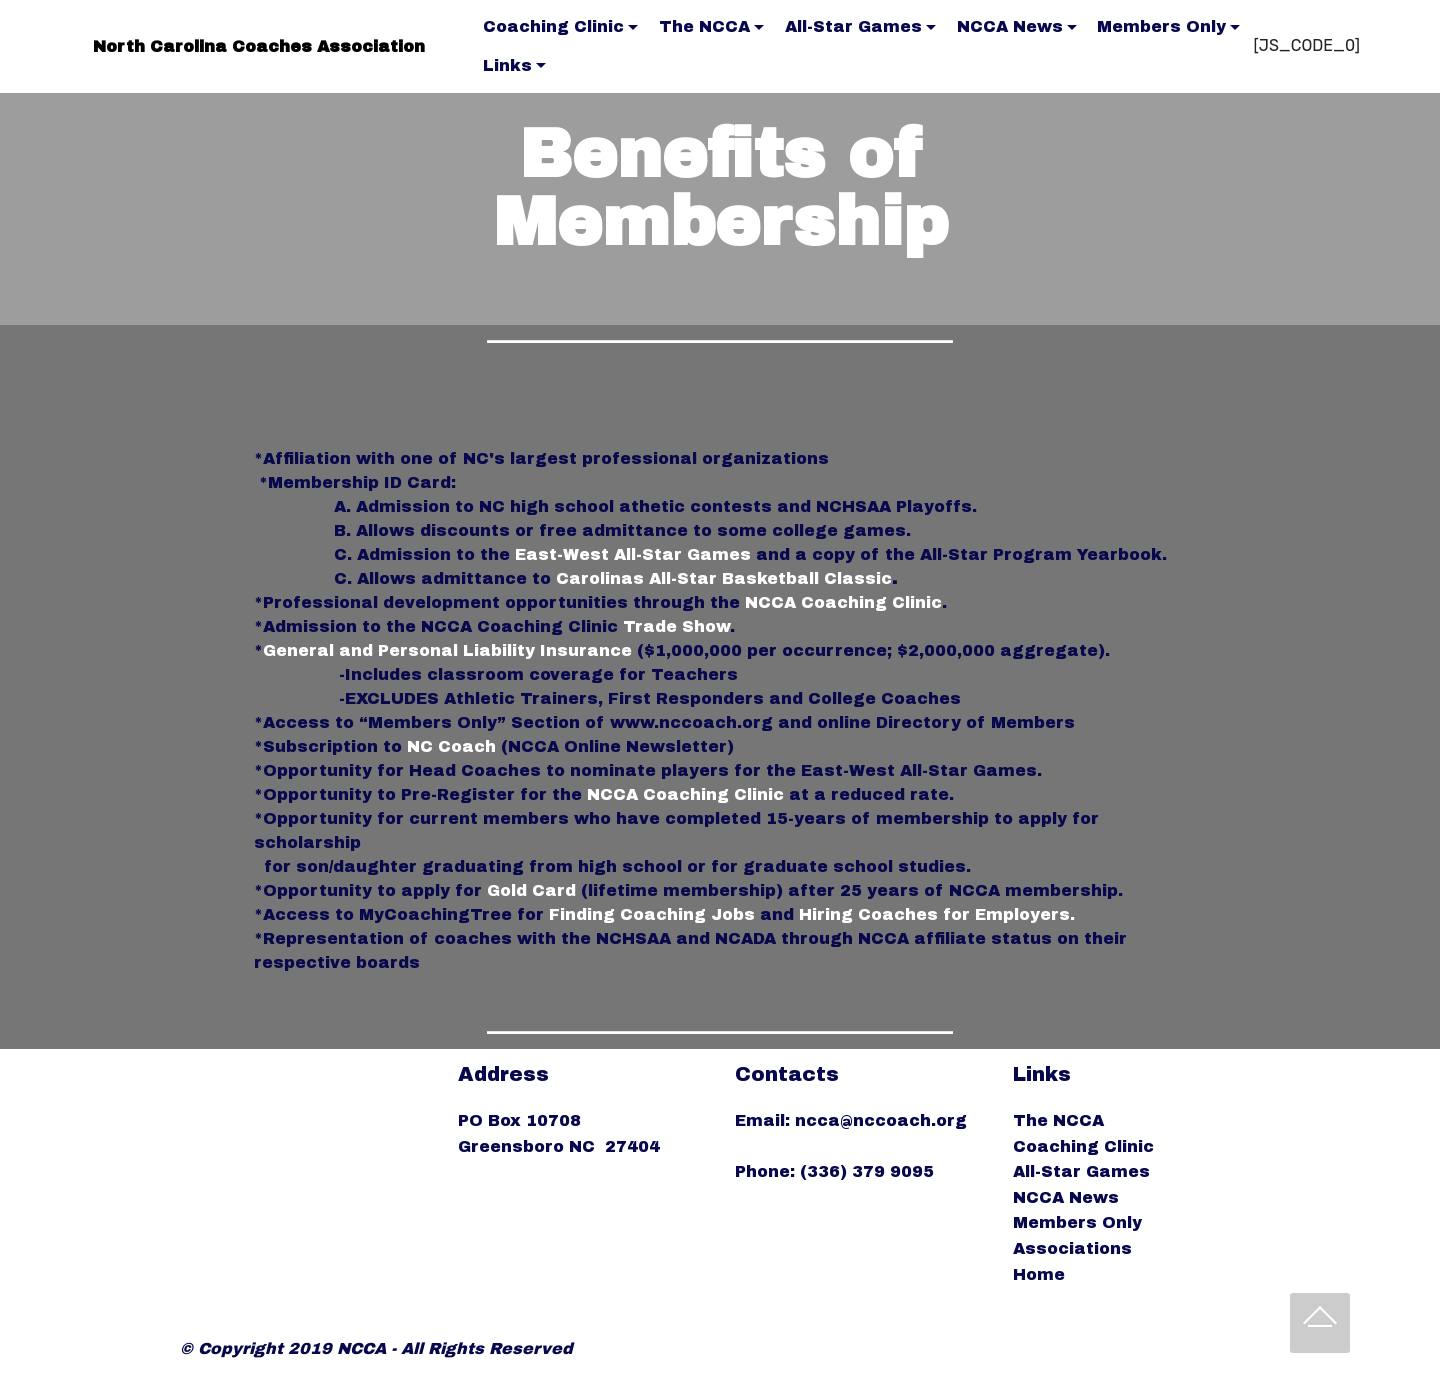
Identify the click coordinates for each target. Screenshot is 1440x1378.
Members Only (1161, 26)
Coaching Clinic (553, 26)
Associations (1072, 1248)
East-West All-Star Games (633, 554)
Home (1039, 1274)
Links (507, 65)
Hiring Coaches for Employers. (937, 914)
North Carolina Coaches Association (259, 46)
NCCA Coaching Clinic (843, 602)
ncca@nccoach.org (883, 1120)
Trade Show (676, 626)
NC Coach (451, 746)
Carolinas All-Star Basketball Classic (724, 578)
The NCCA (704, 26)
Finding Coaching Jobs (652, 914)
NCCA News (1010, 26)
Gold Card (531, 890)
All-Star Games (853, 26)
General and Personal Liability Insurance (447, 650)
